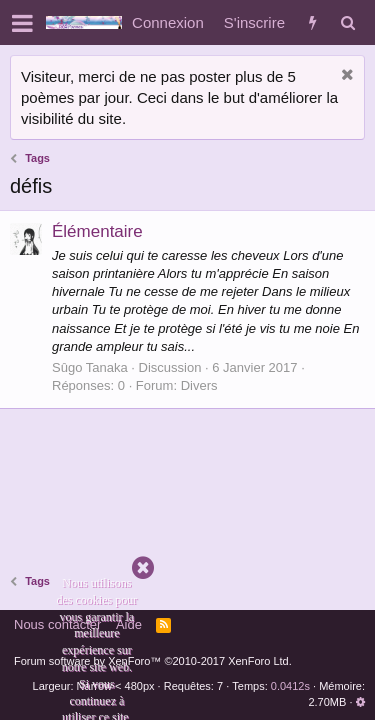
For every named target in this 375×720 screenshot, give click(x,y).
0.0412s (290, 686)
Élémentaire (97, 231)
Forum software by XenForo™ (153, 661)
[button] (22, 23)
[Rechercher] (347, 22)
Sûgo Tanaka (90, 367)
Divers (199, 385)
